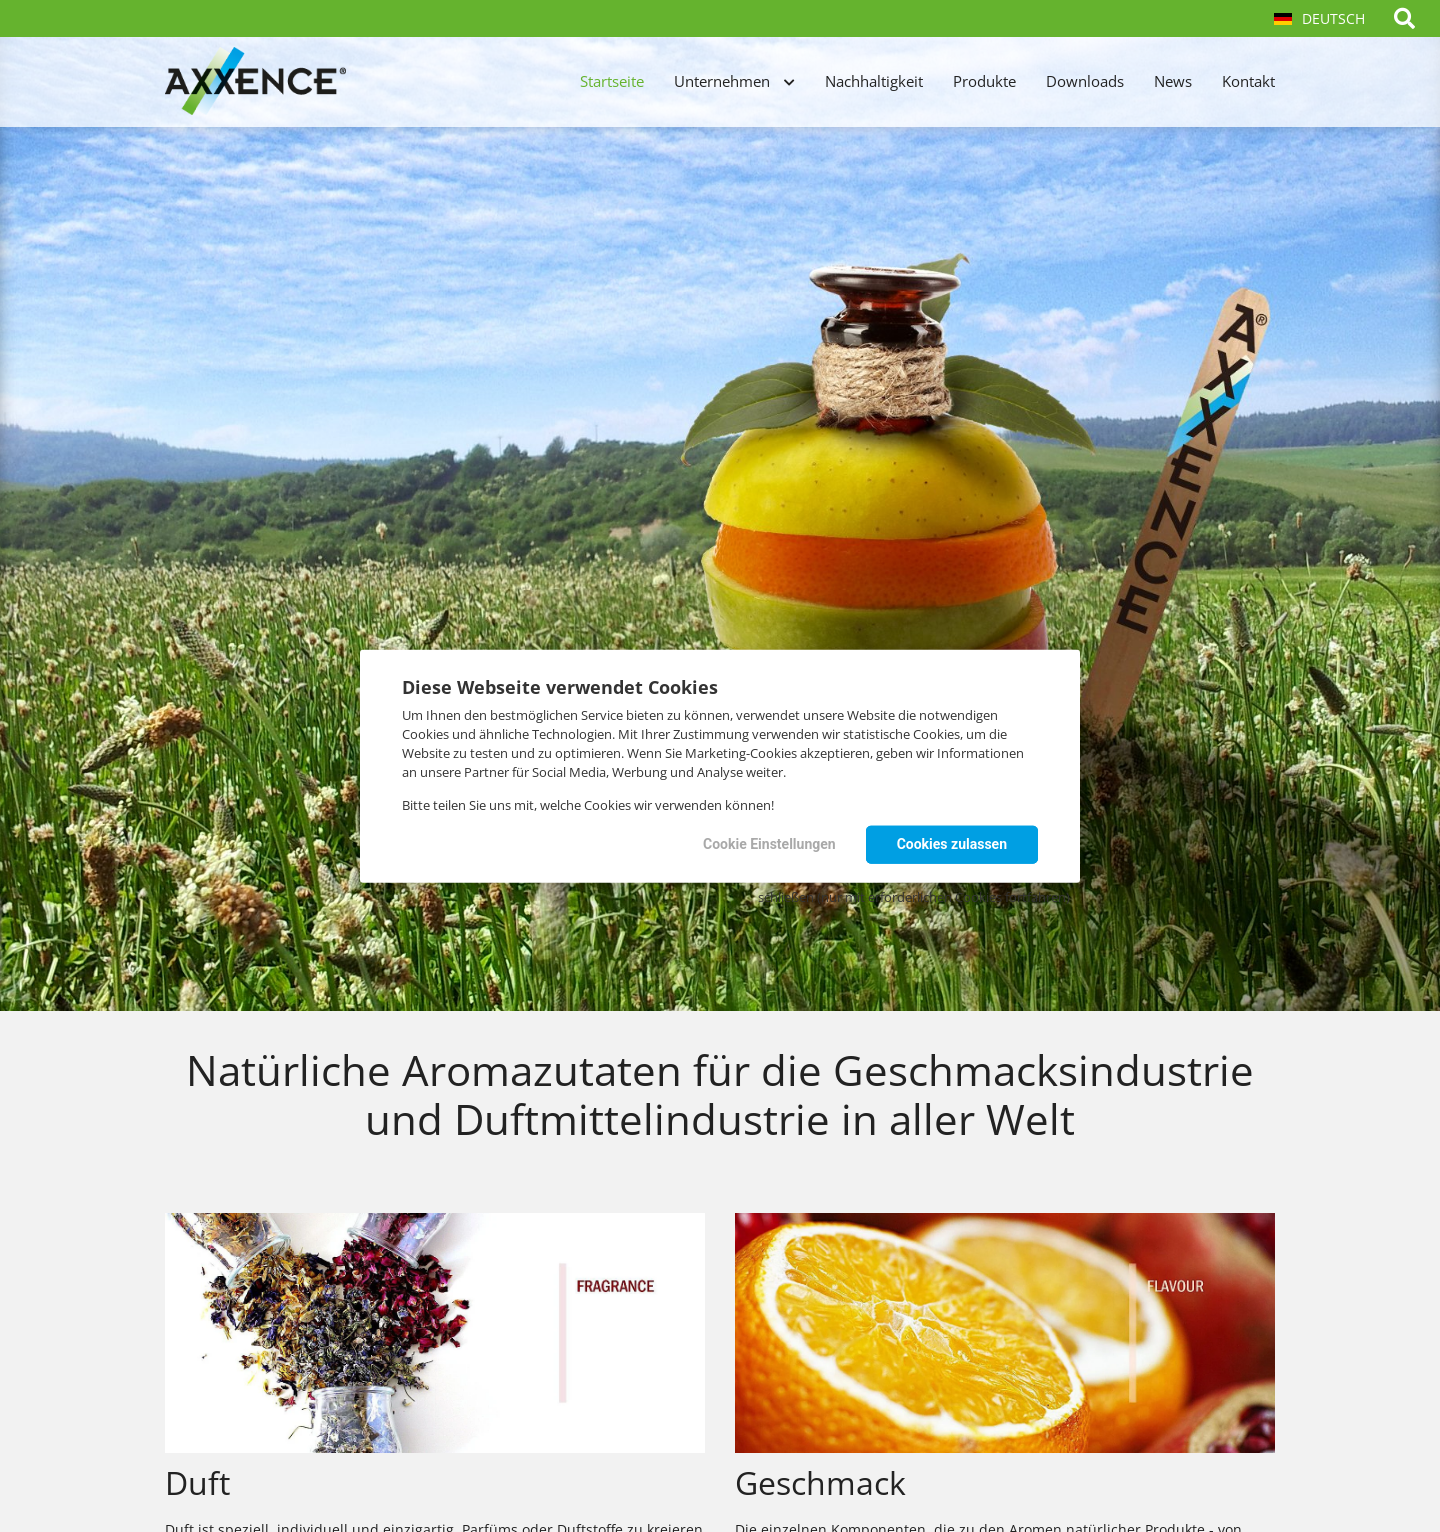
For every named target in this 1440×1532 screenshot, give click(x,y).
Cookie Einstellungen (769, 844)
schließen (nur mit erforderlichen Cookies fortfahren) (914, 897)
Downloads (1085, 81)
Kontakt (1248, 81)
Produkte (984, 81)
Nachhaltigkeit (874, 81)
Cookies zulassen (952, 844)
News (1173, 81)
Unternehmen (722, 81)
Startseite (612, 81)
